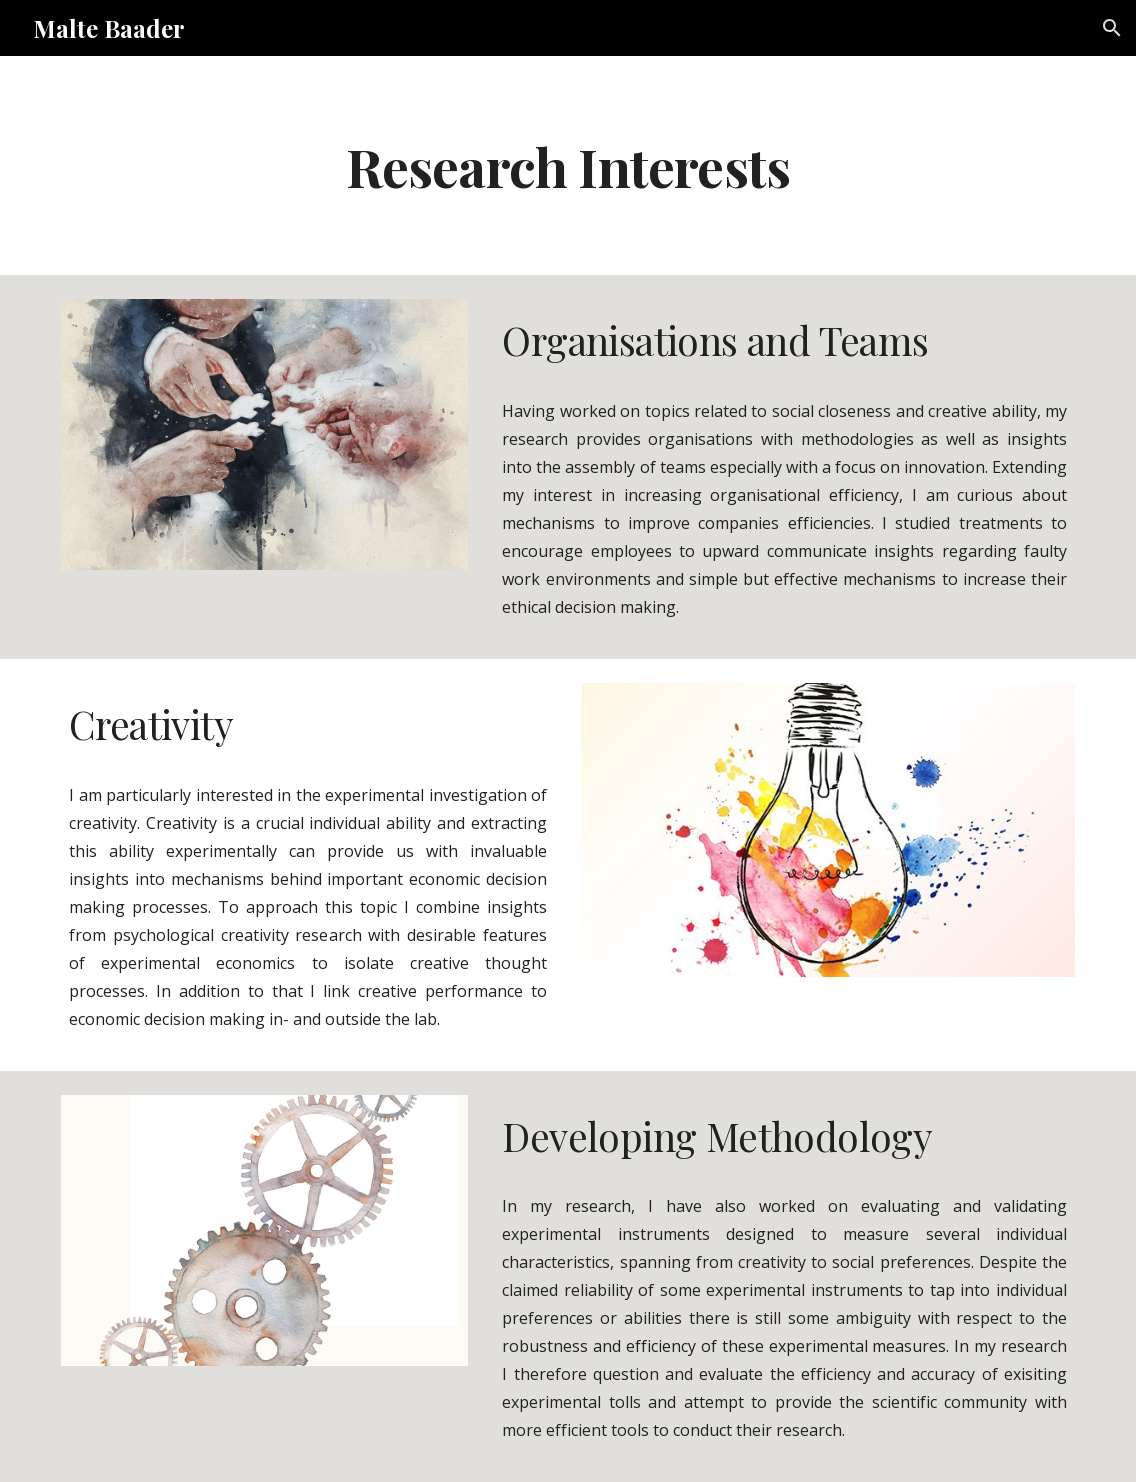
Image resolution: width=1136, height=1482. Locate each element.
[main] (567, 165)
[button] (1112, 28)
